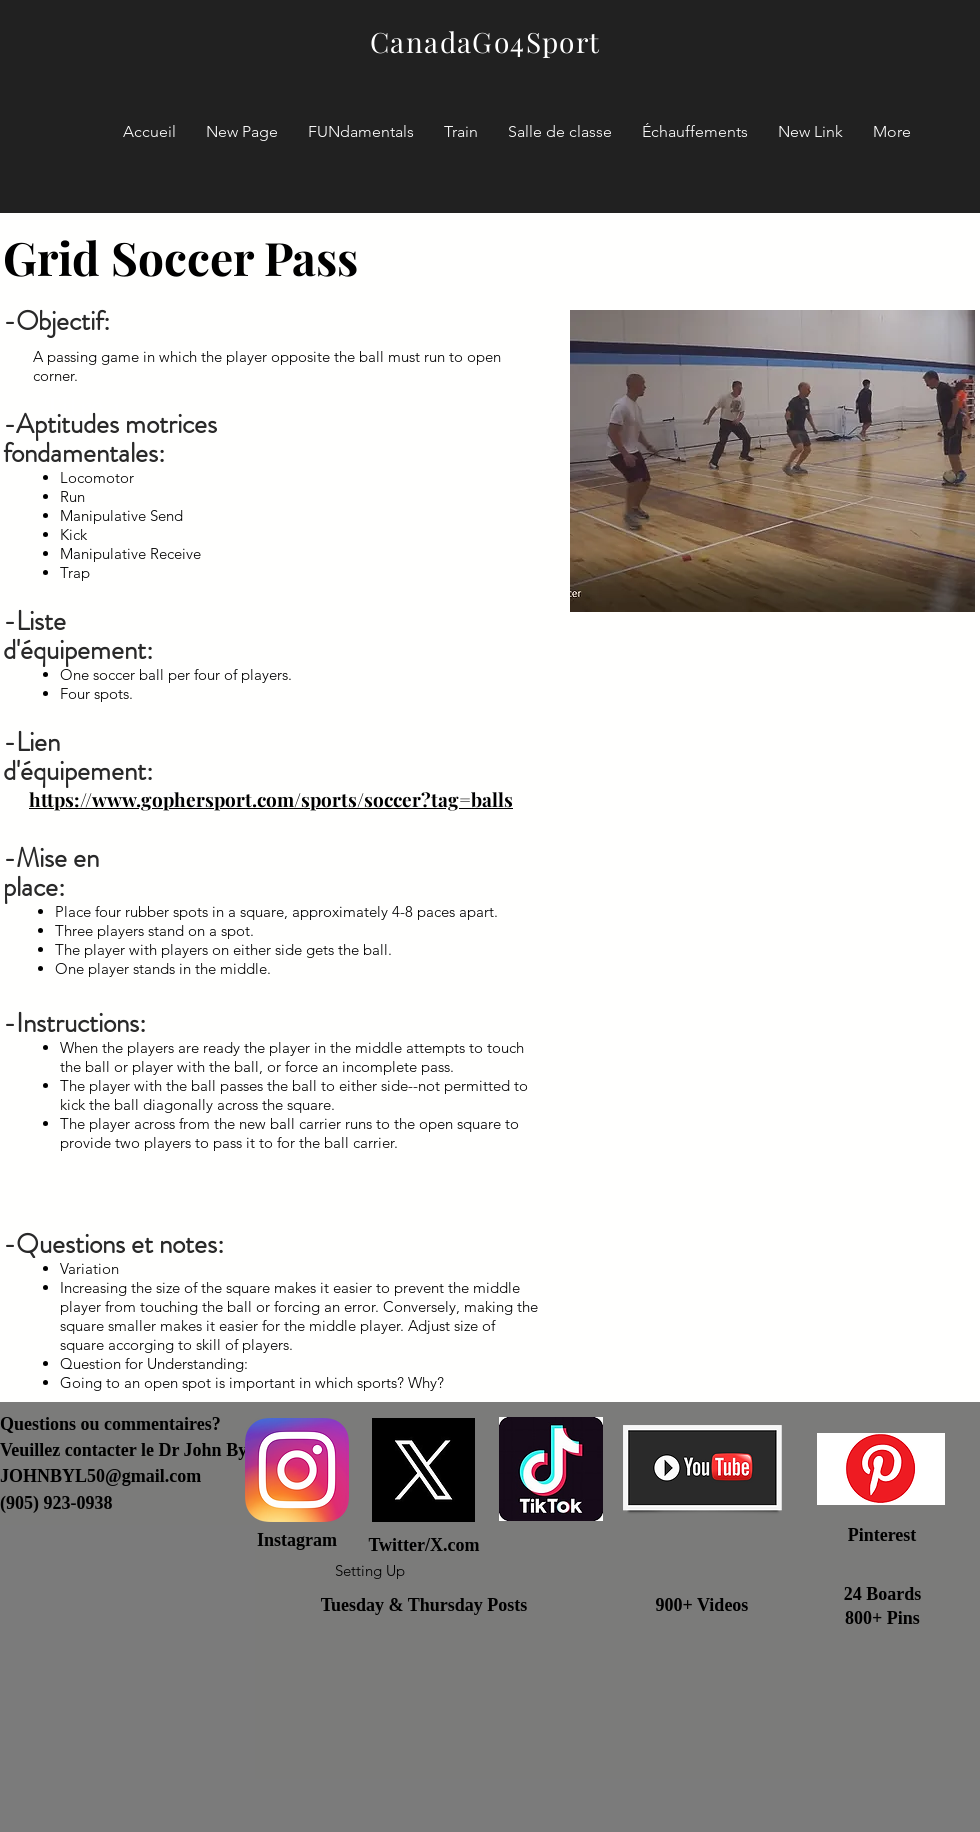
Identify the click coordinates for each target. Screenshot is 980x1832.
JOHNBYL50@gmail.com (100, 1476)
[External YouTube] (772, 1095)
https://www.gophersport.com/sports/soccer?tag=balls (271, 799)
